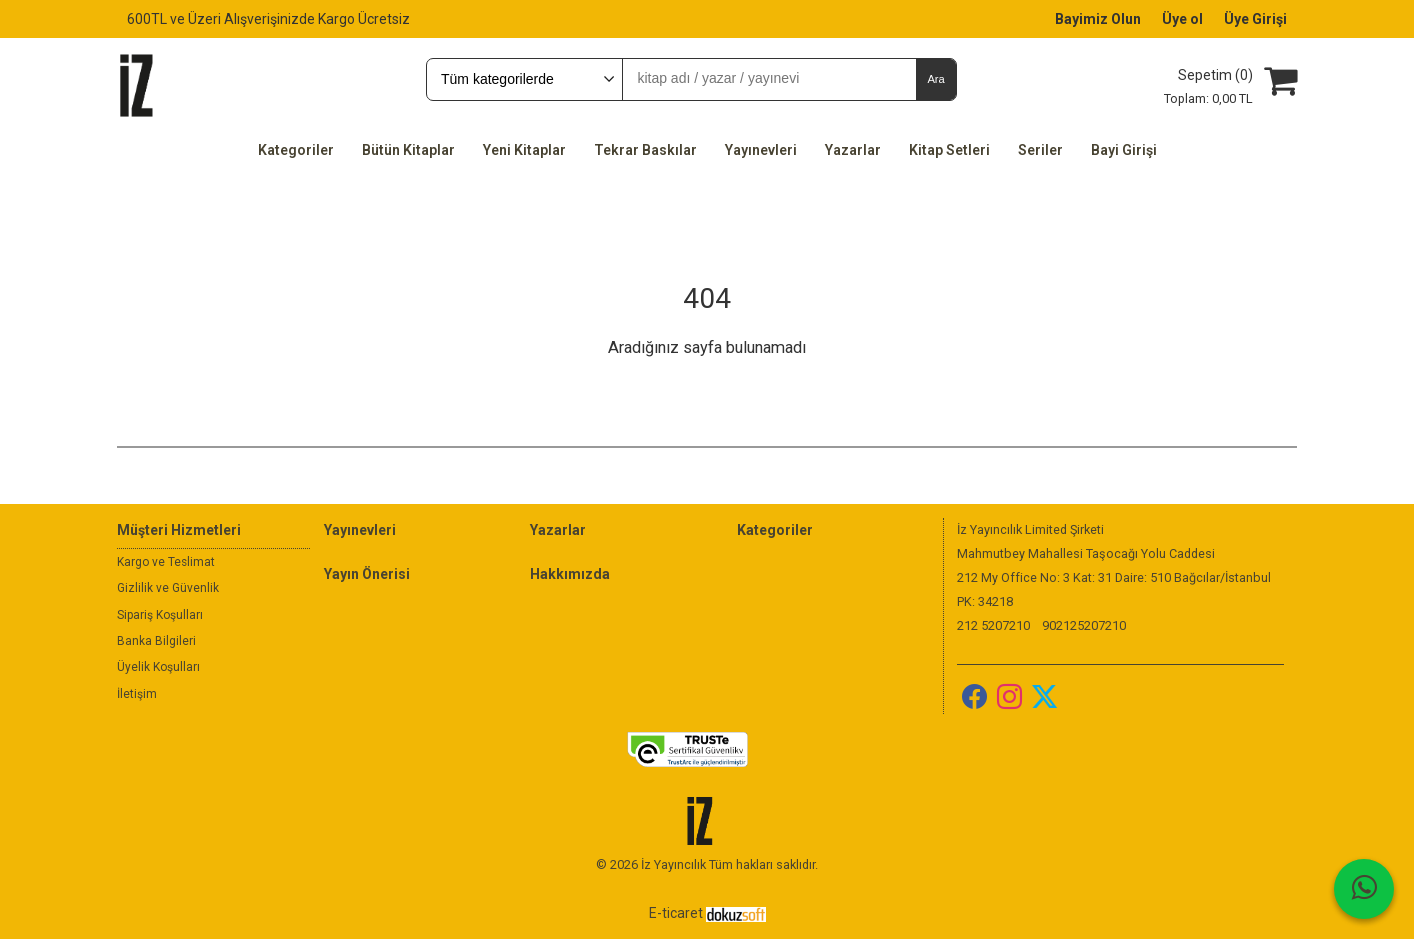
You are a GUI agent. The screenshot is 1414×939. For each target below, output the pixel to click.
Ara (935, 79)
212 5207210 (993, 625)
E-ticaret (676, 913)
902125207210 (1084, 625)
